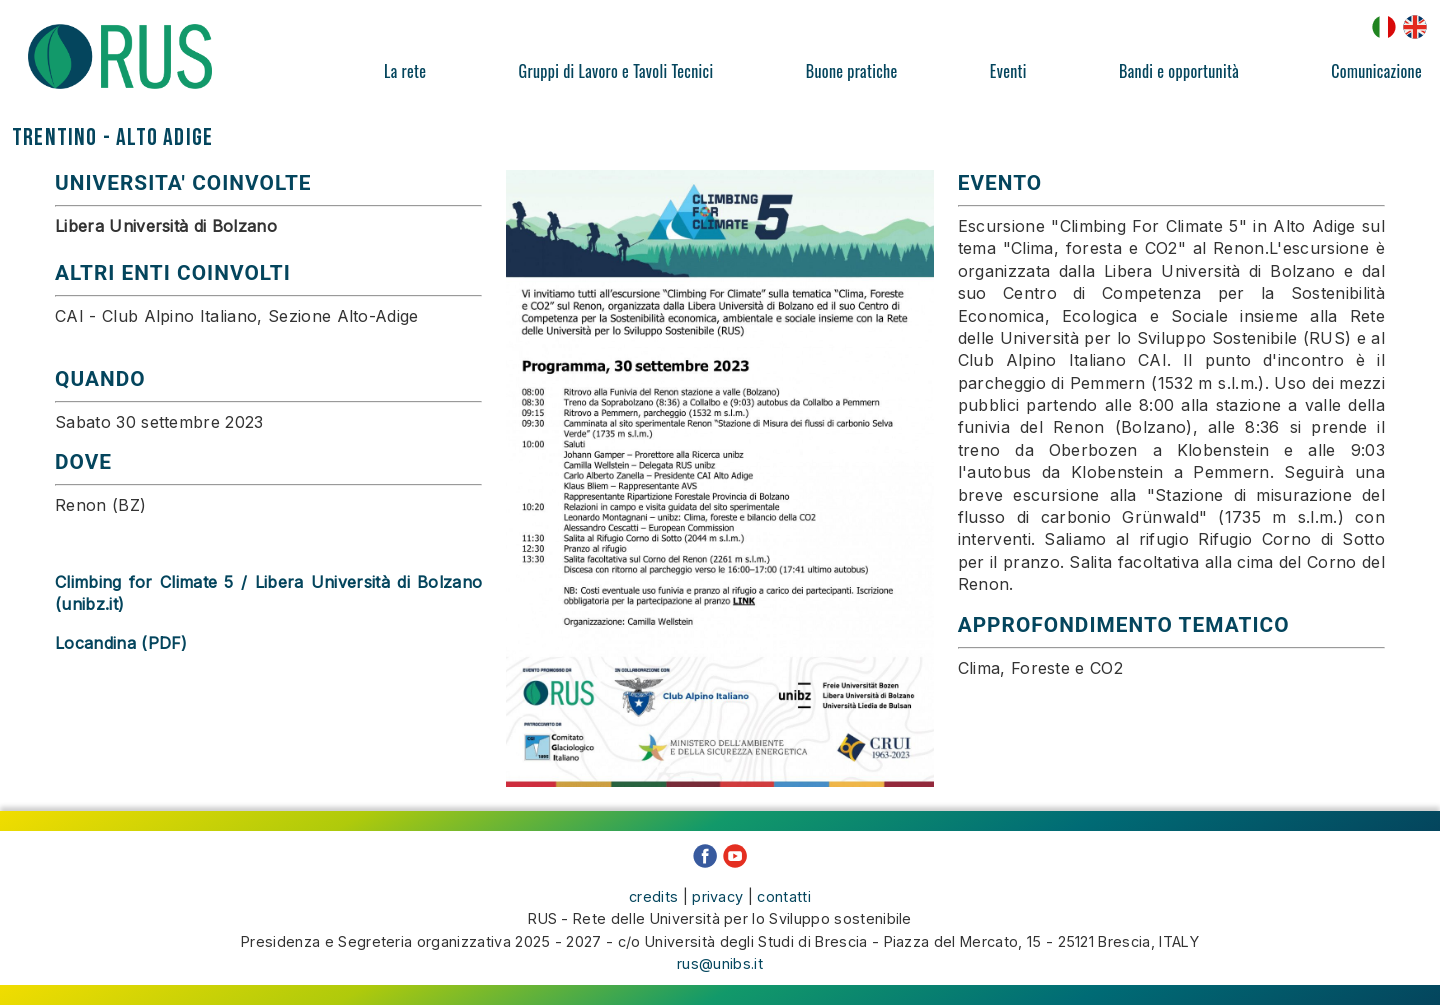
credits (653, 896)
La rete (405, 71)
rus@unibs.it (720, 963)
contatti (784, 896)
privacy (717, 896)
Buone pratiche (852, 71)
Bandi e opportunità (1179, 71)
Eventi (1008, 71)
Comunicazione (1376, 71)
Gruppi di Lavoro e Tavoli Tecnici (616, 71)
